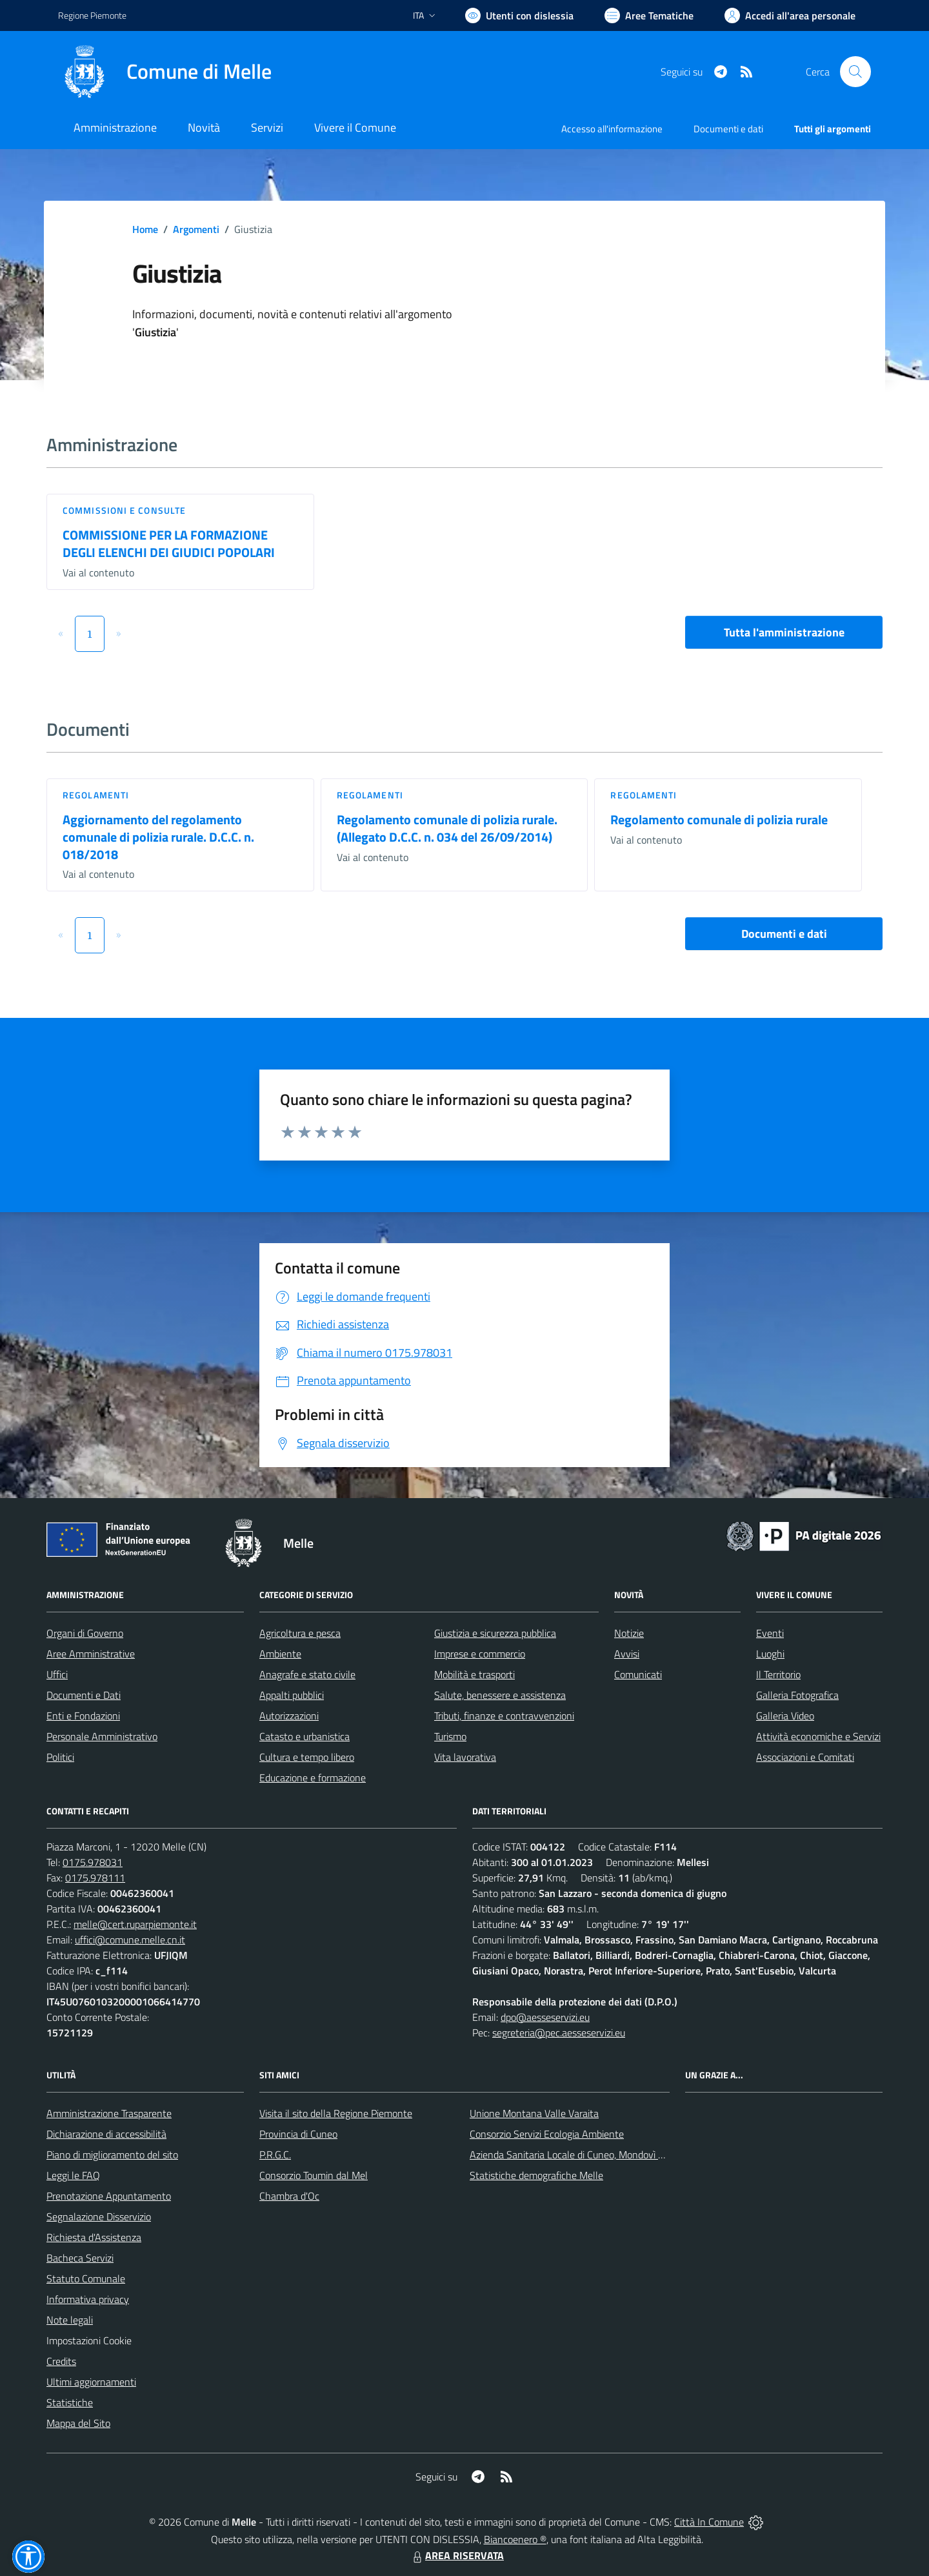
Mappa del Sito (78, 2423)
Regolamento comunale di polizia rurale (719, 819)
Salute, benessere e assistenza (500, 1695)
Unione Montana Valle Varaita (534, 2113)
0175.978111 (95, 1877)
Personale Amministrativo (101, 1736)
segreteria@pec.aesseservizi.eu (558, 2032)
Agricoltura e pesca (300, 1633)
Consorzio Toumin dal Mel (313, 2175)
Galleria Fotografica (797, 1695)
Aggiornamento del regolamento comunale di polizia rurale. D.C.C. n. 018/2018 (158, 836)
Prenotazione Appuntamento (108, 2196)
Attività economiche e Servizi (818, 1736)
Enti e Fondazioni (83, 1715)
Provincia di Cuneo (298, 2134)
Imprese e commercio (479, 1653)
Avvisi (626, 1653)
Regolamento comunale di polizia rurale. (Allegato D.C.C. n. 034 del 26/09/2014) (447, 828)
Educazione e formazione (312, 1777)
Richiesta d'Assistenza (93, 2237)
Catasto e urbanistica (304, 1736)
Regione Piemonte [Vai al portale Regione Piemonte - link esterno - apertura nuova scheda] (92, 15)
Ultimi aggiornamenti (91, 2381)
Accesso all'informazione (612, 128)
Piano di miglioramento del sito (112, 2154)
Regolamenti (96, 795)
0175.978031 (93, 1862)
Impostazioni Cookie (89, 2340)
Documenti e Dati (83, 1695)
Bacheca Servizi (80, 2258)
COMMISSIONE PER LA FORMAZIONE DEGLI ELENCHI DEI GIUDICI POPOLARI (169, 543)
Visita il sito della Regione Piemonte (335, 2113)
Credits (61, 2361)
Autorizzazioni (289, 1715)
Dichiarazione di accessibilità (106, 2134)
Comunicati (638, 1674)
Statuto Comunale (85, 2278)
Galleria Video (785, 1715)
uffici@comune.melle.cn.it (130, 1939)
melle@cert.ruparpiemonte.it (135, 1924)
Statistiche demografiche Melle (536, 2175)
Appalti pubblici (291, 1695)
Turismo (450, 1736)
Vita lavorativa (465, 1757)
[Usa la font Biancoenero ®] (519, 15)
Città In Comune (709, 2522)
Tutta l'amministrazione (784, 632)
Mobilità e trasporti (474, 1674)
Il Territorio (778, 1674)
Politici (60, 1757)
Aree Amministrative (90, 1653)
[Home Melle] (165, 71)
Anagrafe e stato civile (307, 1674)
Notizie (629, 1633)
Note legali (69, 2320)
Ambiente (280, 1653)
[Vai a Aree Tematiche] (649, 15)
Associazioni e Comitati (805, 1757)
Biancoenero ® (515, 2539)
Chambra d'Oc (289, 2196)
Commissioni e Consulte (124, 510)
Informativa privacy (87, 2299)
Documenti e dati (784, 933)
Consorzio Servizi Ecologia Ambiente (547, 2134)
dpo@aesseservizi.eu (545, 2017)
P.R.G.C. (275, 2154)
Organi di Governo (84, 1633)
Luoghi (770, 1653)
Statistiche (69, 2402)
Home (145, 229)
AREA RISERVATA (457, 2555)
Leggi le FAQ (73, 2175)
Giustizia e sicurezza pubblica (495, 1633)
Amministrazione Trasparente (109, 2113)
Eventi (770, 1633)
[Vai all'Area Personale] (790, 15)
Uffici (57, 1674)
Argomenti (196, 229)
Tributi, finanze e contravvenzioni (504, 1715)
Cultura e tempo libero (306, 1757)
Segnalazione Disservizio (98, 2216)
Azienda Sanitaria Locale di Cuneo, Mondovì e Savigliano (590, 2154)
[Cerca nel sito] (855, 71)
